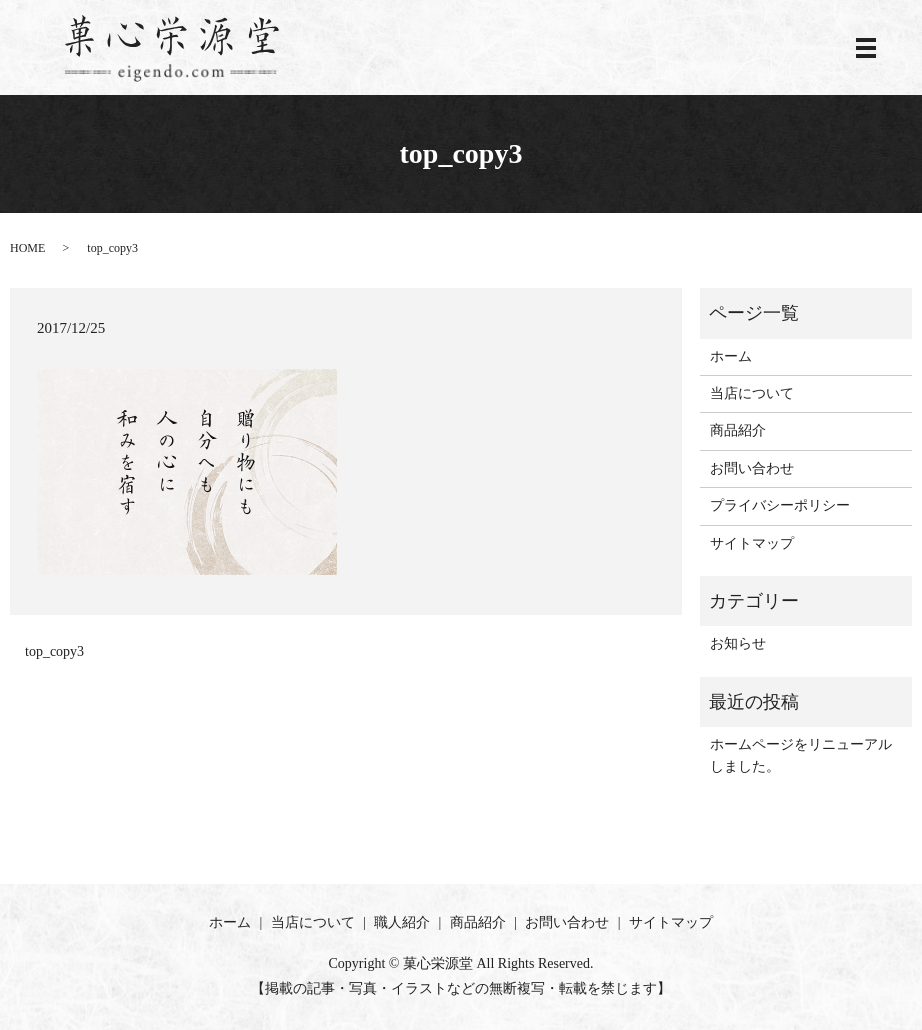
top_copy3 (54, 651)
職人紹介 (402, 922)
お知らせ (738, 643)
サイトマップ (752, 543)
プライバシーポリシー (780, 505)
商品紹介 (738, 430)
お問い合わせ (752, 468)
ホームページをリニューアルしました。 (801, 755)
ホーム (731, 356)
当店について (752, 393)
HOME (27, 248)
